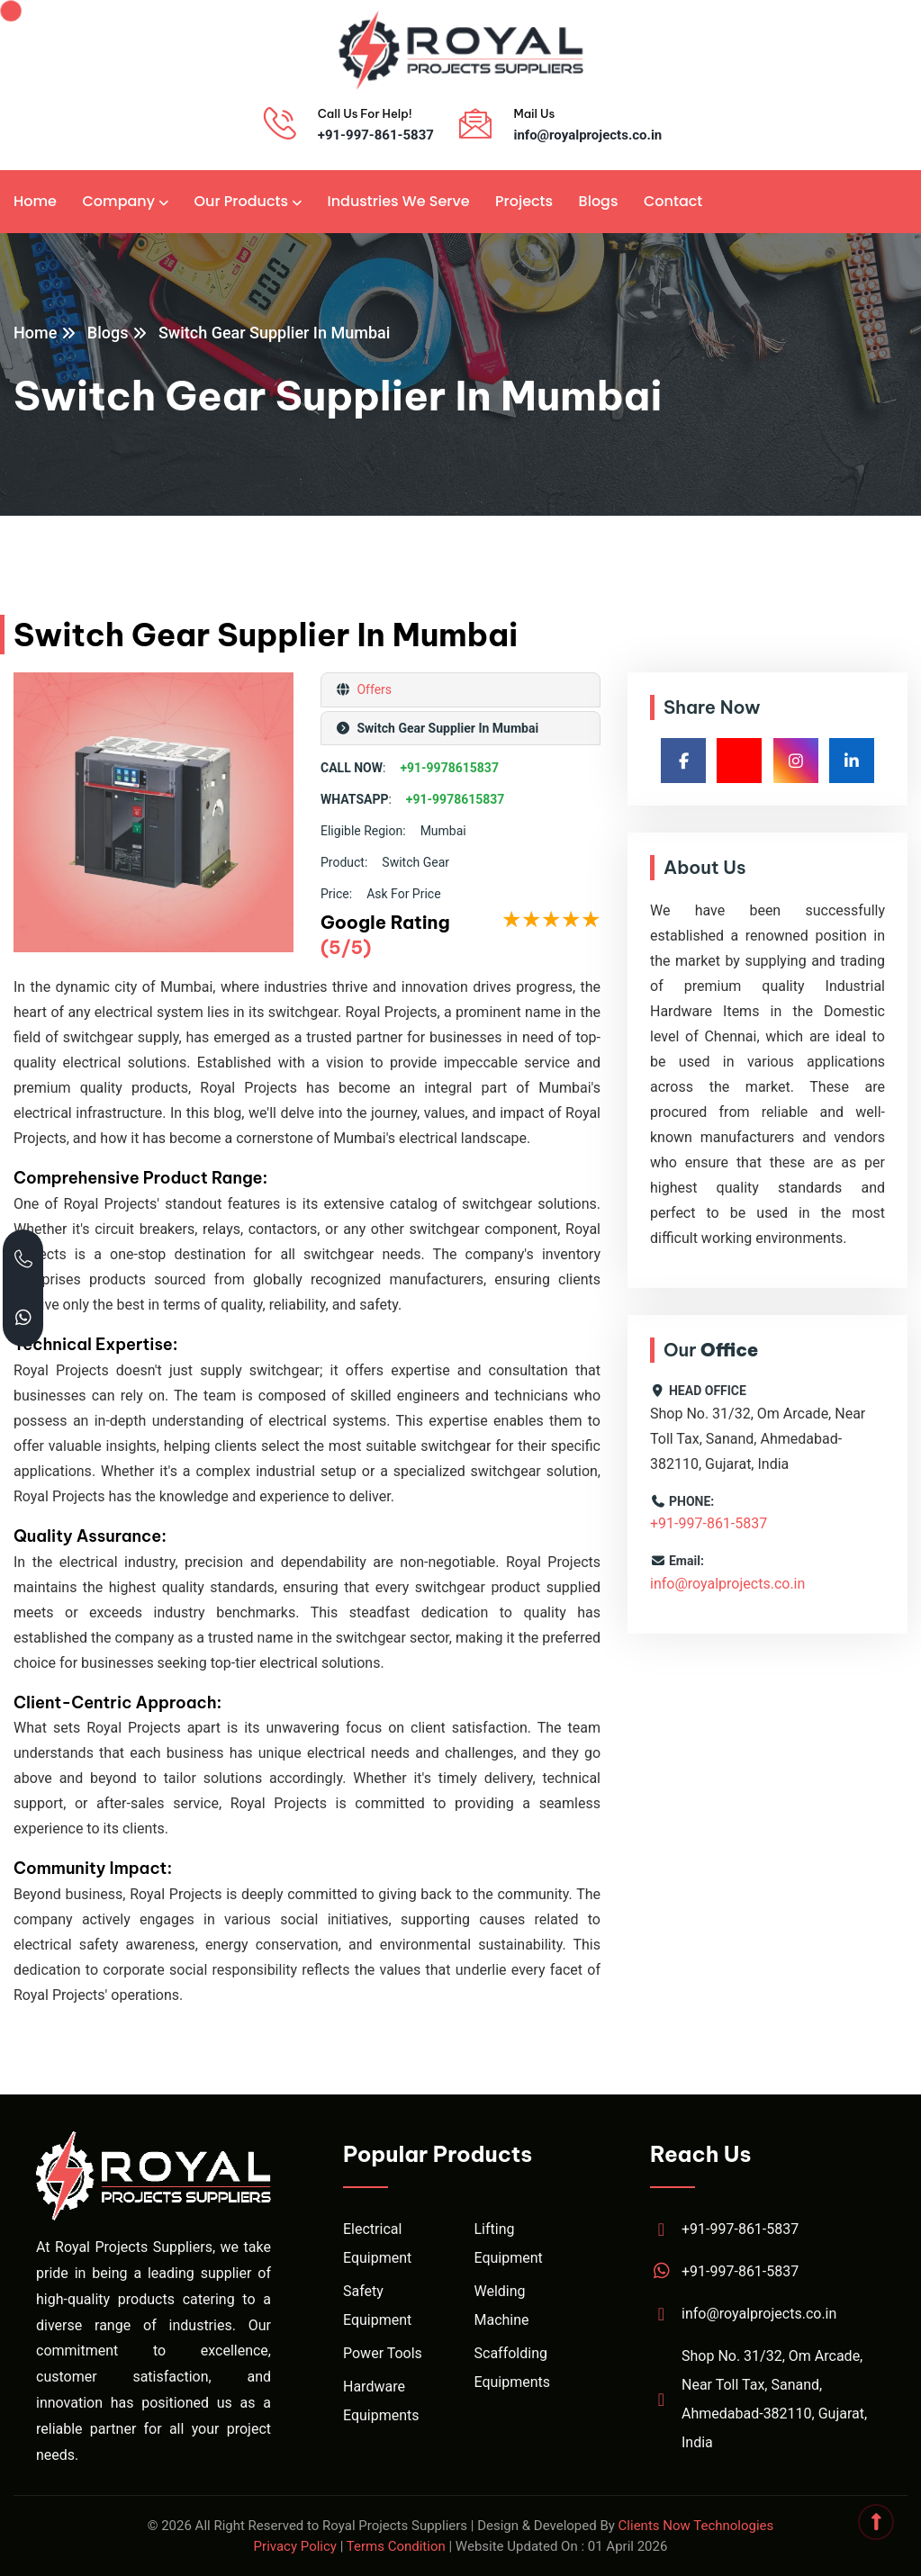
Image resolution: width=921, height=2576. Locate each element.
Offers (373, 689)
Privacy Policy (295, 2546)
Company (118, 201)
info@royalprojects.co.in (587, 135)
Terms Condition (396, 2546)
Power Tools (382, 2353)
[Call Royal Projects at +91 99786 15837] (23, 1258)
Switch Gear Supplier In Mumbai (274, 332)
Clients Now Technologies (696, 2525)
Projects (524, 201)
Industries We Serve (398, 201)
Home (35, 201)
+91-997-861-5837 (376, 135)
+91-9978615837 (449, 768)
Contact (673, 201)
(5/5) (346, 947)
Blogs (599, 201)
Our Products (241, 201)
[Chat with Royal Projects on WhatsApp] (23, 1317)
